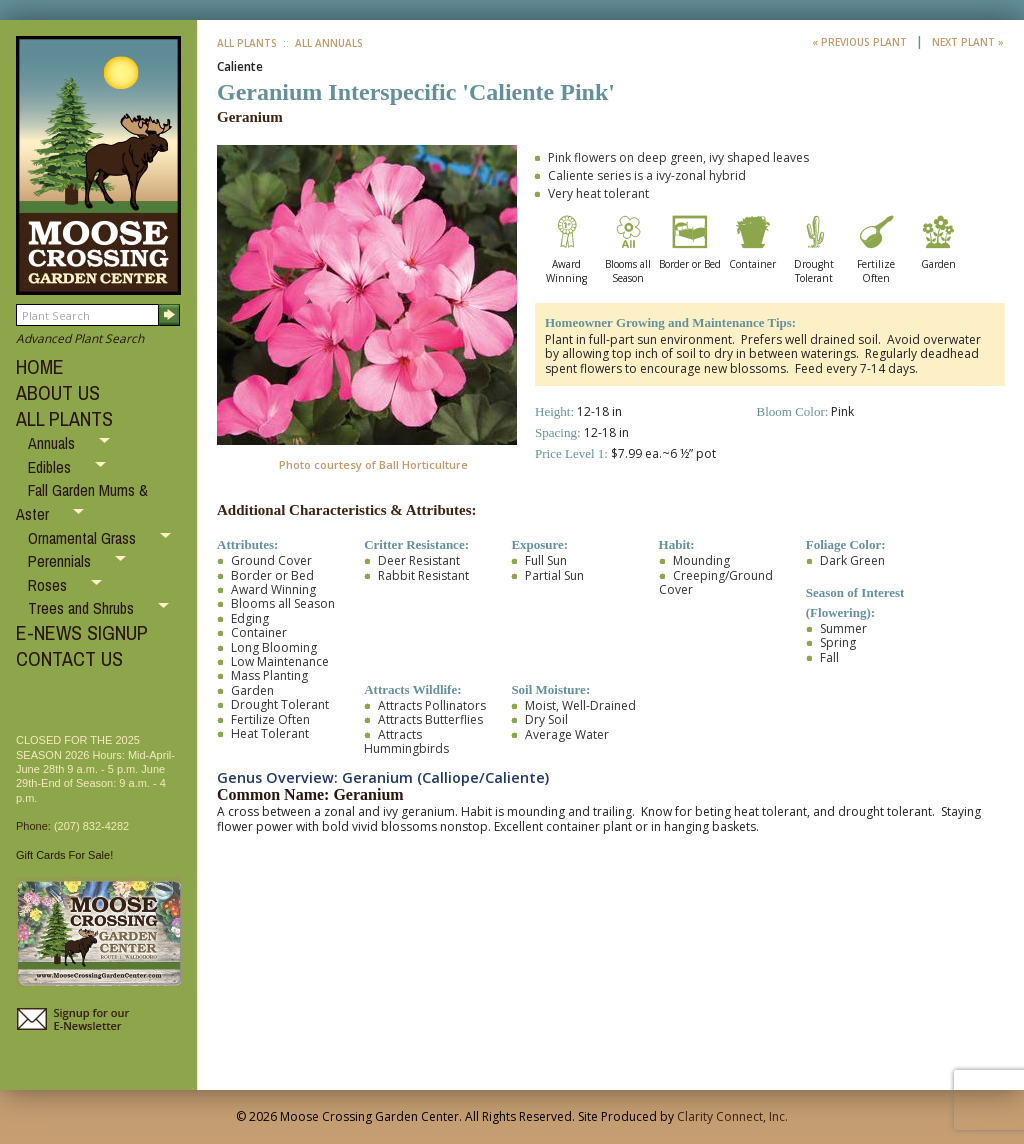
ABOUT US (58, 392)
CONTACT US (69, 658)
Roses (49, 585)
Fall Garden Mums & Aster (82, 502)
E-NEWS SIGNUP (82, 632)
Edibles (51, 467)
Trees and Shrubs (83, 608)
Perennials (61, 561)
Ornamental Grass (84, 538)
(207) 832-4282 (91, 826)
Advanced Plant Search (80, 338)
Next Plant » (968, 42)
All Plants (247, 43)
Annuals (53, 443)
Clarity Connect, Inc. (732, 1116)
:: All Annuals (321, 43)
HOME (40, 366)
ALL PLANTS (64, 418)
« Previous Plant (861, 42)
